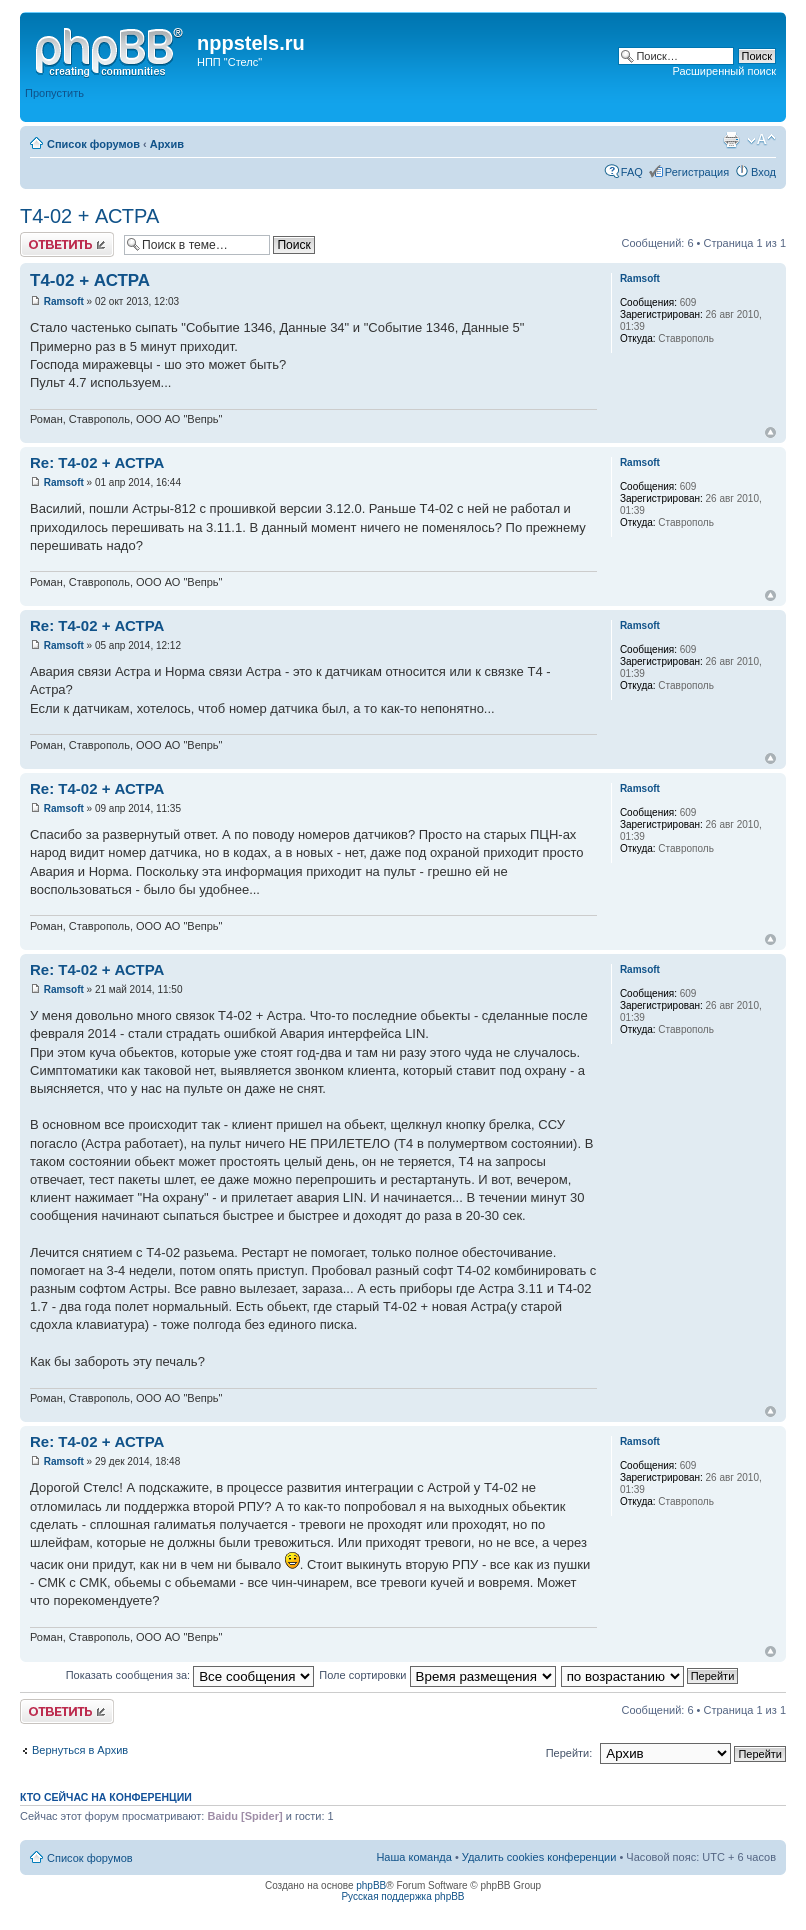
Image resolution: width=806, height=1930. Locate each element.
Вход (763, 172)
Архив (167, 144)
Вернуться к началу (770, 432)
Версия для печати (731, 140)
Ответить (67, 244)
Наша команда (413, 1857)
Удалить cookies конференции (539, 1857)
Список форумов (93, 144)
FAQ (632, 172)
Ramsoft (64, 301)
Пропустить (54, 93)
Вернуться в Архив (80, 1750)
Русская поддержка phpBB (402, 1896)
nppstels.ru (251, 43)
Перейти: (569, 1753)
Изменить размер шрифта (761, 140)
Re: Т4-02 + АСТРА (97, 462)
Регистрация (697, 172)
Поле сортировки (437, 1675)
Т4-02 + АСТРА (89, 216)
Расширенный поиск (724, 71)
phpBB (371, 1885)
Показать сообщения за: (190, 1675)
